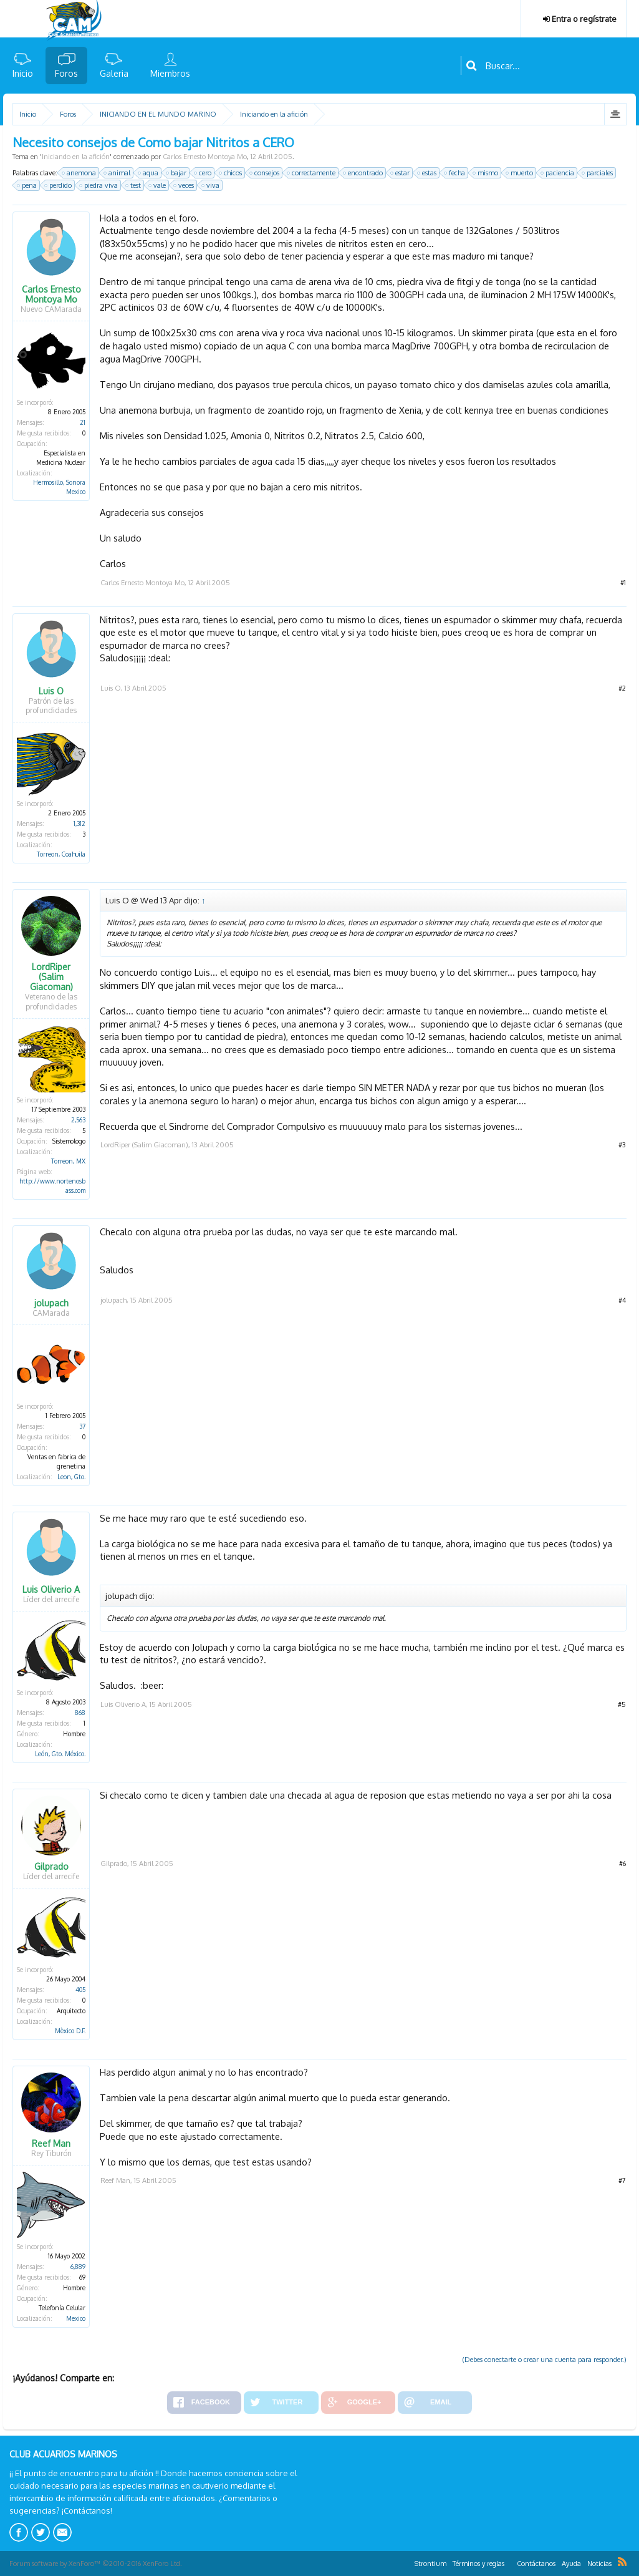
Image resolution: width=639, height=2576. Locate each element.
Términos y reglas (478, 2563)
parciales (598, 172)
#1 (623, 582)
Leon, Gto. (71, 1476)
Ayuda (571, 2563)
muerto (520, 172)
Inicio (22, 73)
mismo (486, 172)
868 (80, 1712)
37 (82, 1426)
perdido (59, 185)
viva (211, 185)
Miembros (170, 73)
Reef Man (51, 2144)
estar (401, 172)
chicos (231, 172)
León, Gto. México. (60, 1753)
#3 (622, 1144)
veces (184, 185)
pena (27, 185)
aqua (148, 172)
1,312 (79, 823)
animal (117, 172)
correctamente (311, 172)
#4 (622, 1300)
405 (80, 1989)
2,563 (78, 1120)
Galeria (114, 73)
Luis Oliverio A (51, 1590)
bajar (176, 172)
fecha (455, 172)
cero (203, 172)
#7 (622, 2180)
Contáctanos (536, 2563)
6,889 (77, 2266)
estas (427, 172)
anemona (79, 172)
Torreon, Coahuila (61, 854)
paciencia (558, 172)
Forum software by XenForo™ (95, 2563)
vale (158, 185)
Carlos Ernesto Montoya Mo (205, 156)
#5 (622, 1704)
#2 (622, 688)
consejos (265, 172)
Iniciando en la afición (76, 156)
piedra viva (99, 185)
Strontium (430, 2563)
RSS (622, 2561)
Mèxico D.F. (70, 2030)
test (134, 185)
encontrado (363, 172)
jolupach (51, 1303)
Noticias (599, 2563)
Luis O (51, 691)
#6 (622, 1863)
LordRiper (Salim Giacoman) (51, 977)
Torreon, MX (68, 1161)
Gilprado (51, 1867)
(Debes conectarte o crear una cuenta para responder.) (545, 2359)
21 (82, 422)
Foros (66, 73)
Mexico (75, 2318)
